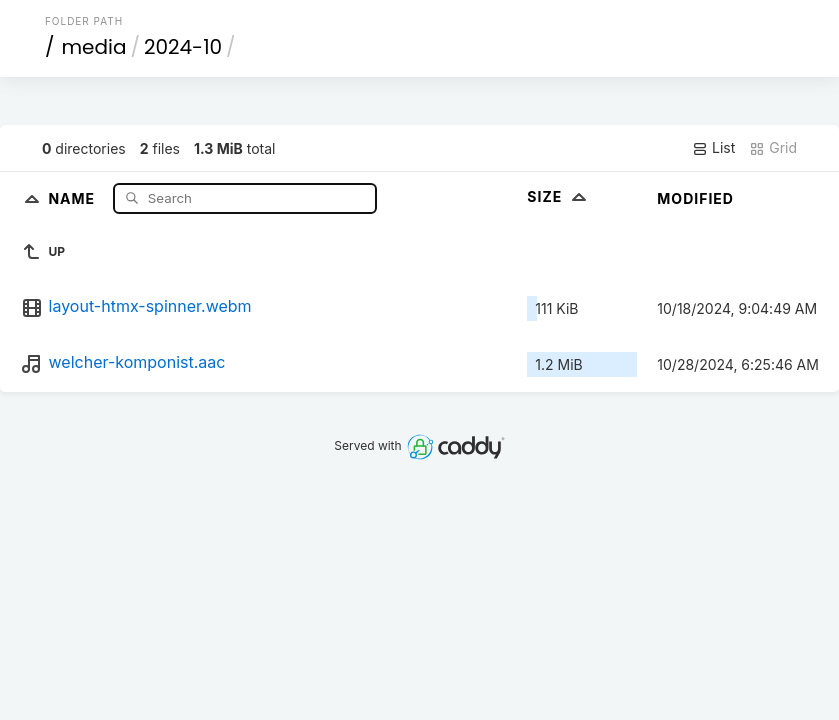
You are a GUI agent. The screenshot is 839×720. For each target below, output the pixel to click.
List (713, 148)
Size (558, 196)
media (93, 47)
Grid (773, 148)
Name (73, 197)
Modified (695, 198)
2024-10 (183, 47)
